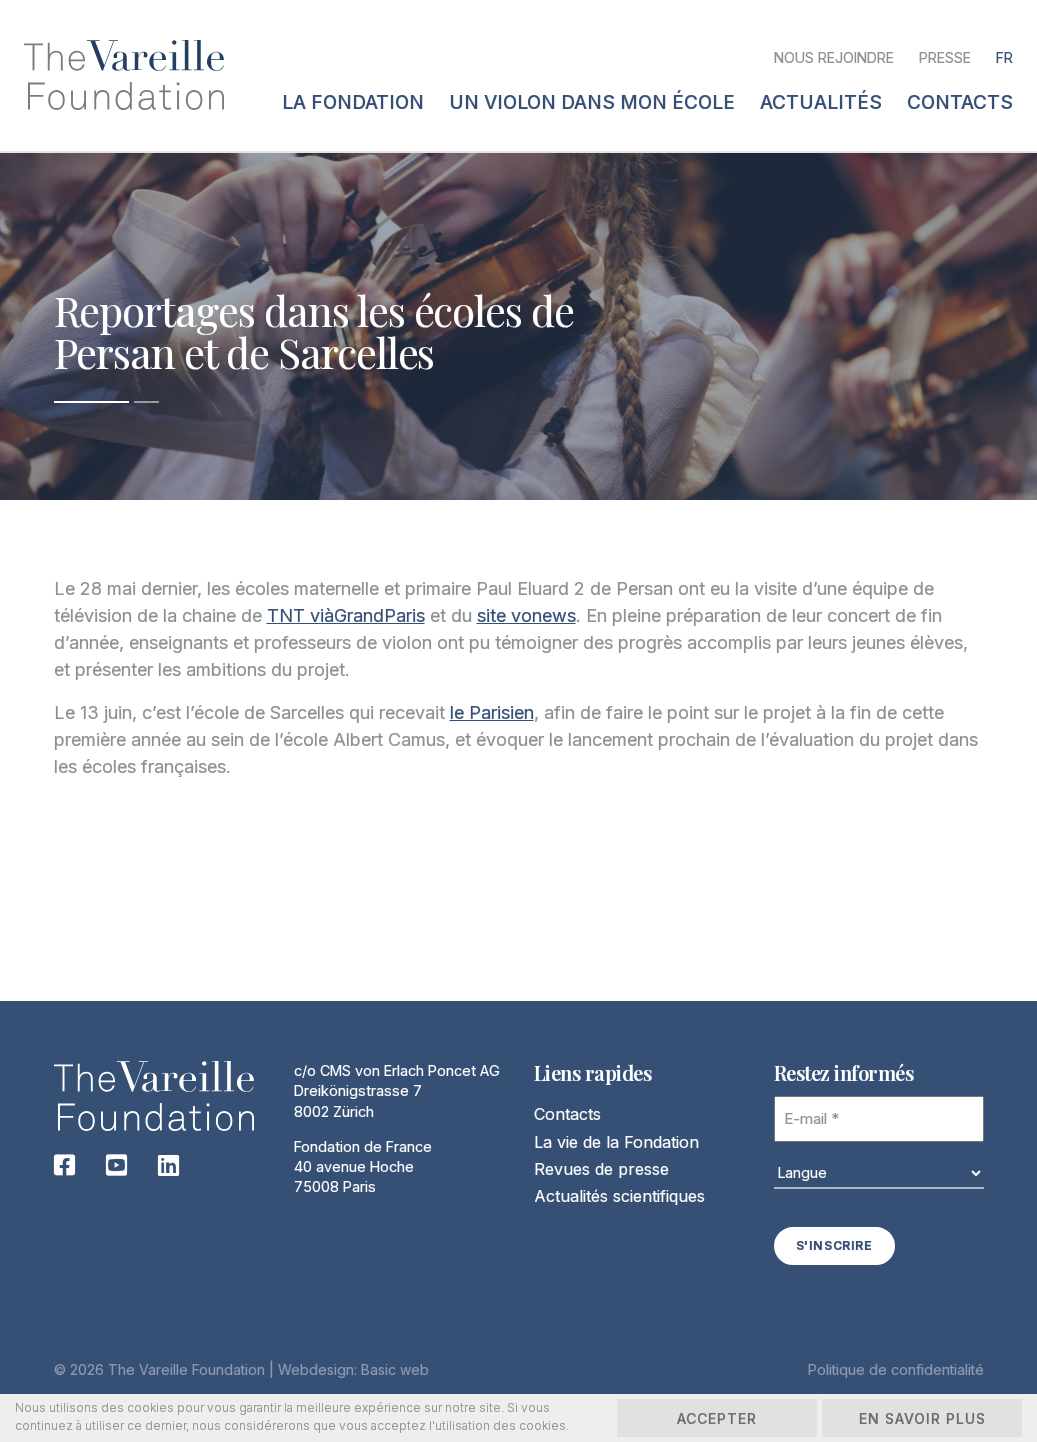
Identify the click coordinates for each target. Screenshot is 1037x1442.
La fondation (353, 102)
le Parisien (492, 712)
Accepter (717, 1418)
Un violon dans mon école (592, 102)
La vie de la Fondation (616, 1142)
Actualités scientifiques (619, 1196)
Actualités (821, 102)
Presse (945, 57)
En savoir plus (922, 1418)
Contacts (567, 1114)
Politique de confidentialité (896, 1369)
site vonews (526, 615)
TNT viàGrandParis (346, 615)
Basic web (395, 1369)
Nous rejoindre (834, 57)
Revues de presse (601, 1169)
